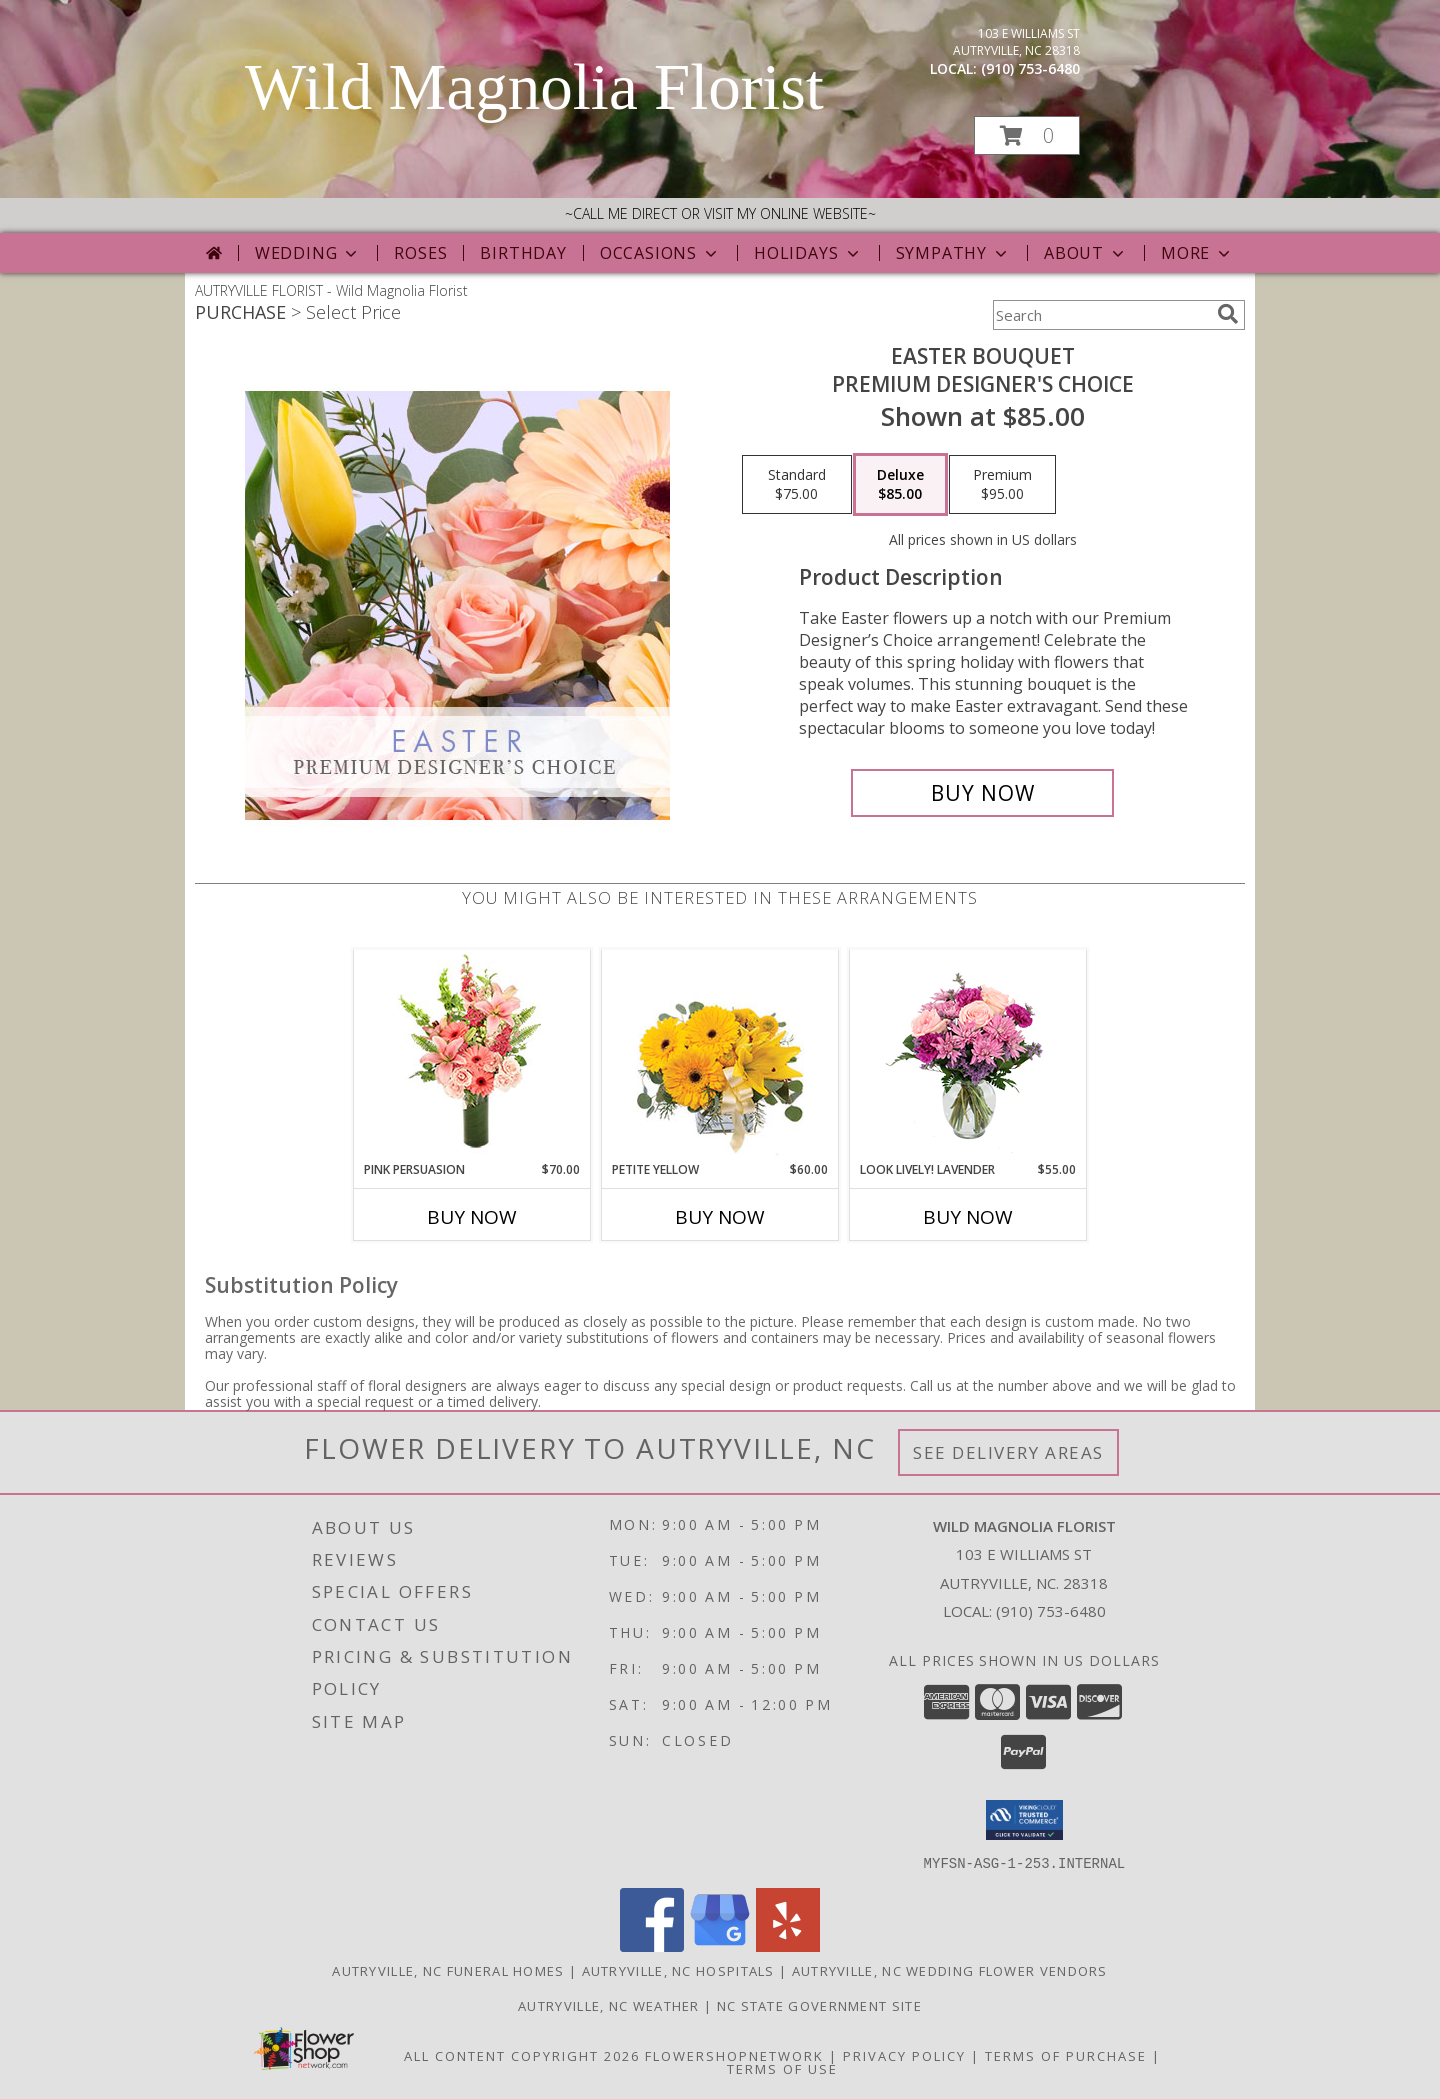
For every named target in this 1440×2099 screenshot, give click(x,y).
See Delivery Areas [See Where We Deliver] (1008, 1452)
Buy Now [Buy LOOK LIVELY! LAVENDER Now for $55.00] (968, 1217)
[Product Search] (1101, 315)
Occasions (660, 253)
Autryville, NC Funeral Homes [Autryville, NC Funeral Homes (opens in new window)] (448, 1970)
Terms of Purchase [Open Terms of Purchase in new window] (1066, 2055)
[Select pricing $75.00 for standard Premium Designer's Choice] (797, 485)
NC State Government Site (819, 2005)
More (1197, 253)
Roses (420, 253)
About (1086, 253)
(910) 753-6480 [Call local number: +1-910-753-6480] (1030, 68)
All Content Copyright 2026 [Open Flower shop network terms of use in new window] (522, 2055)
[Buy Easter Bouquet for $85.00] (982, 793)
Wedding (308, 253)
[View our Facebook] (652, 1945)
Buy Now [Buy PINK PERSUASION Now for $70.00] (472, 1217)
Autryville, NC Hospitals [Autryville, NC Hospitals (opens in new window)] (678, 1970)
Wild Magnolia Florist (534, 87)
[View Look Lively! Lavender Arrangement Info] (968, 1055)
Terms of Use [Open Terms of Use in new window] (782, 2068)
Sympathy (953, 253)
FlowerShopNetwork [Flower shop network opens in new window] (734, 2055)
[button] (1027, 135)
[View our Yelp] (788, 1945)
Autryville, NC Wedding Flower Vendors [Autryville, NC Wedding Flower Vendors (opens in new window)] (950, 1970)
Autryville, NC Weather (609, 2005)
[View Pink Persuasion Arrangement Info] (472, 1055)
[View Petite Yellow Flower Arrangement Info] (720, 1055)
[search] (1228, 314)
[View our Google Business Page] (720, 1945)
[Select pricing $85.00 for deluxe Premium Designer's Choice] (900, 485)
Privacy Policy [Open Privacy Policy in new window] (904, 2055)
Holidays (808, 253)
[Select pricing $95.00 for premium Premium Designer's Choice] (1002, 485)
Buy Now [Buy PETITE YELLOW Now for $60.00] (720, 1217)
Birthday (523, 253)
